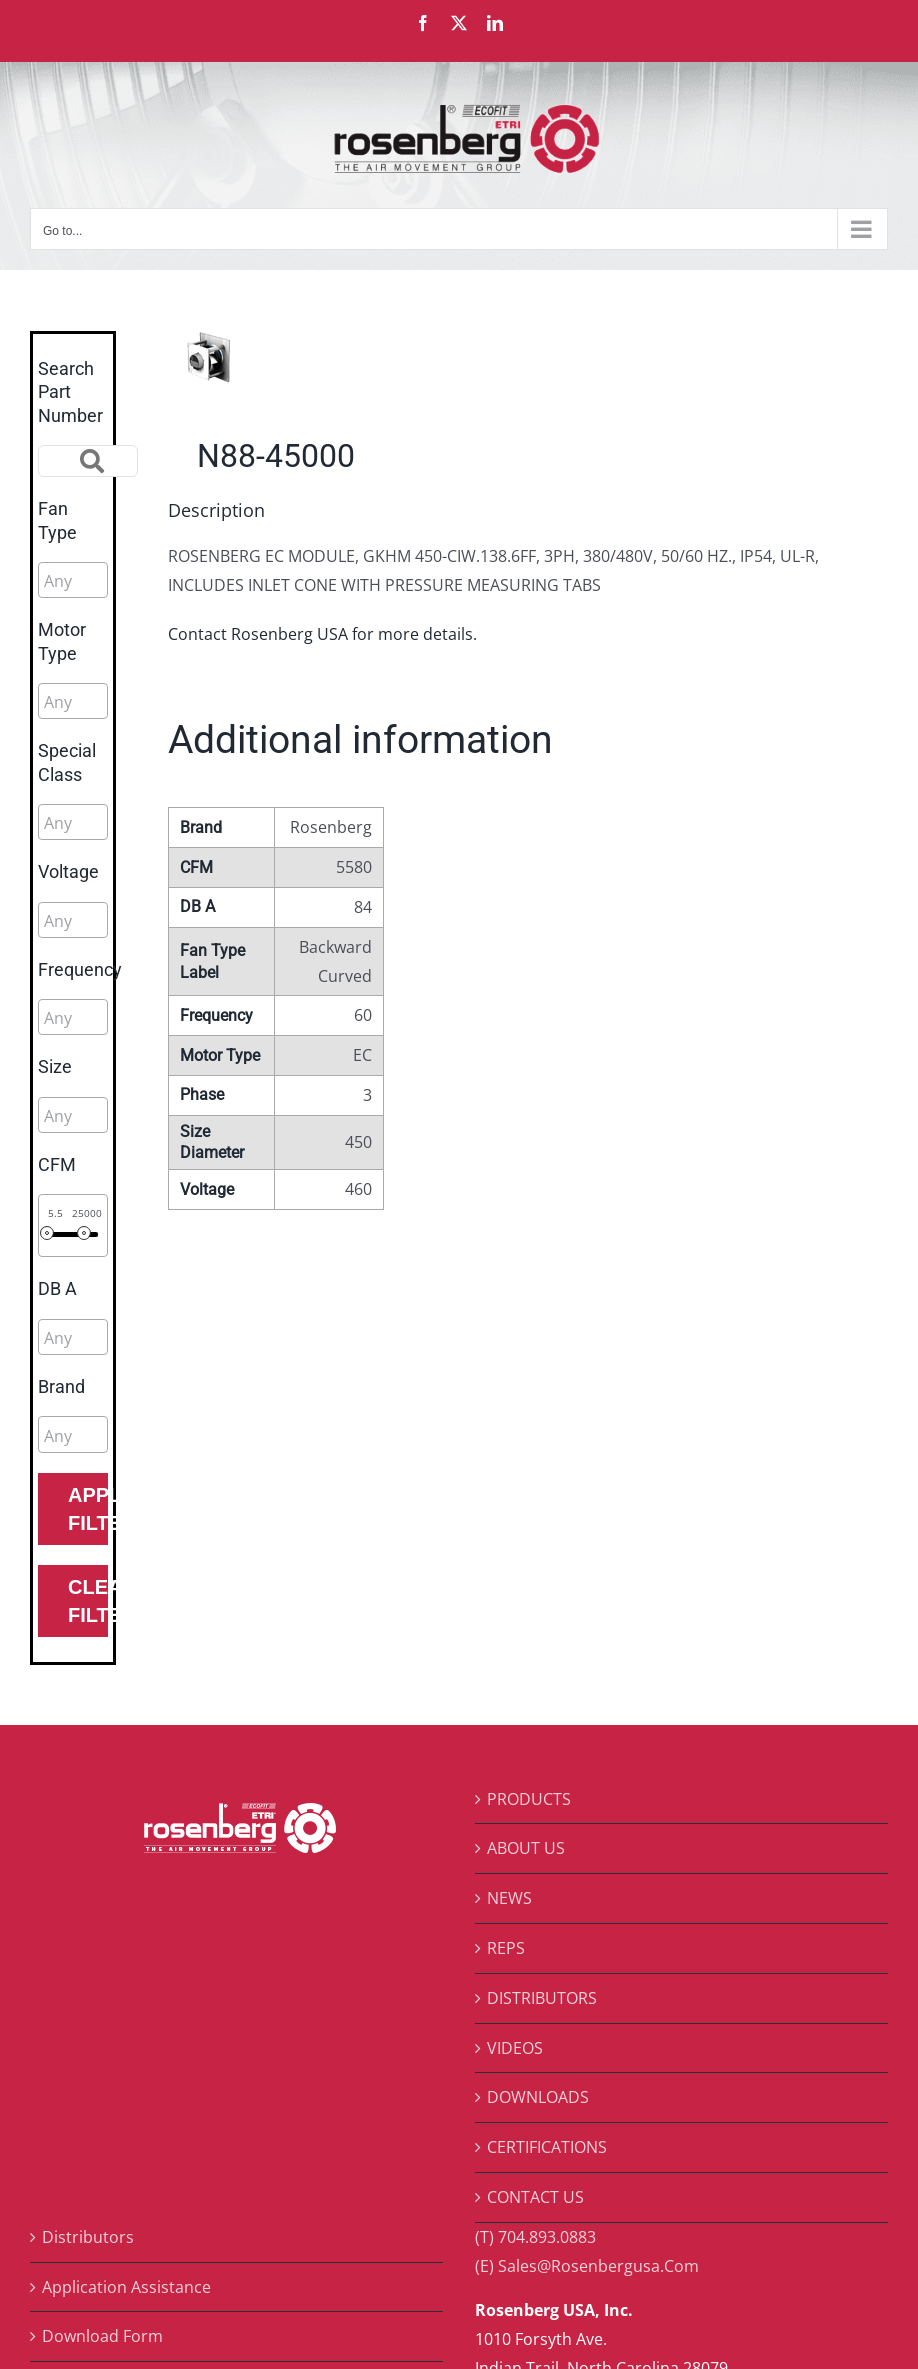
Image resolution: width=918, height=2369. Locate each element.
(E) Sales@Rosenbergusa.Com (587, 2266)
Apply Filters (88, 1509)
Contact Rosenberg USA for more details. (322, 634)
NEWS (509, 1898)
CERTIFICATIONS (547, 2147)
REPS (506, 1948)
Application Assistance (126, 2287)
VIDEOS (515, 2048)
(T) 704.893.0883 (535, 2237)
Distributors (88, 2237)
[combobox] (73, 580)
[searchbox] (133, 581)
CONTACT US (535, 2197)
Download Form (102, 2336)
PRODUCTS (529, 1799)
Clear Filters (88, 1601)
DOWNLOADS (538, 2097)
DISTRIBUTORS (542, 1998)
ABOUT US (526, 1848)
